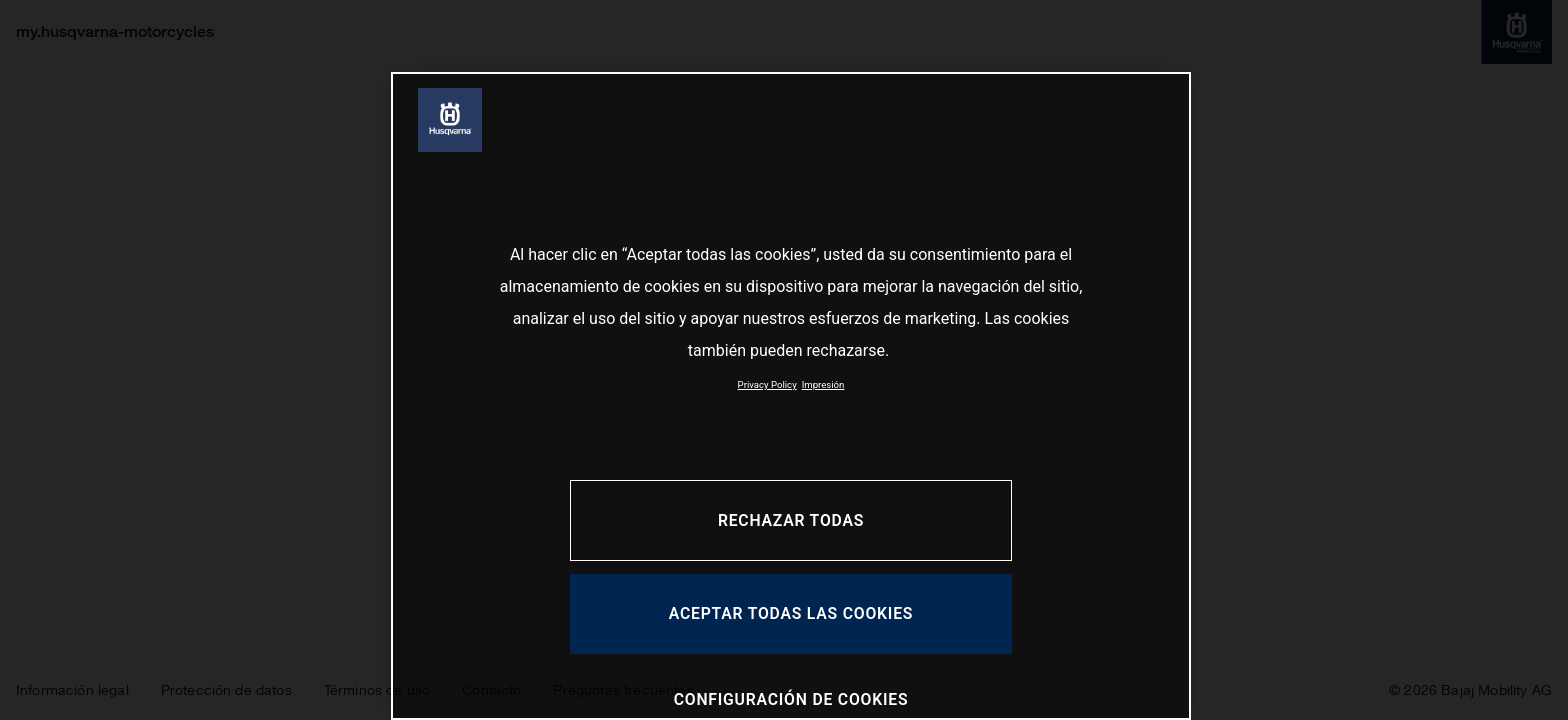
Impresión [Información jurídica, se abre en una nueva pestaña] (823, 384)
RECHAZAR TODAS (791, 520)
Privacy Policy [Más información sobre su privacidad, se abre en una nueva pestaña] (767, 384)
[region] (791, 396)
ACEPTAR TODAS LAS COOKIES (791, 613)
